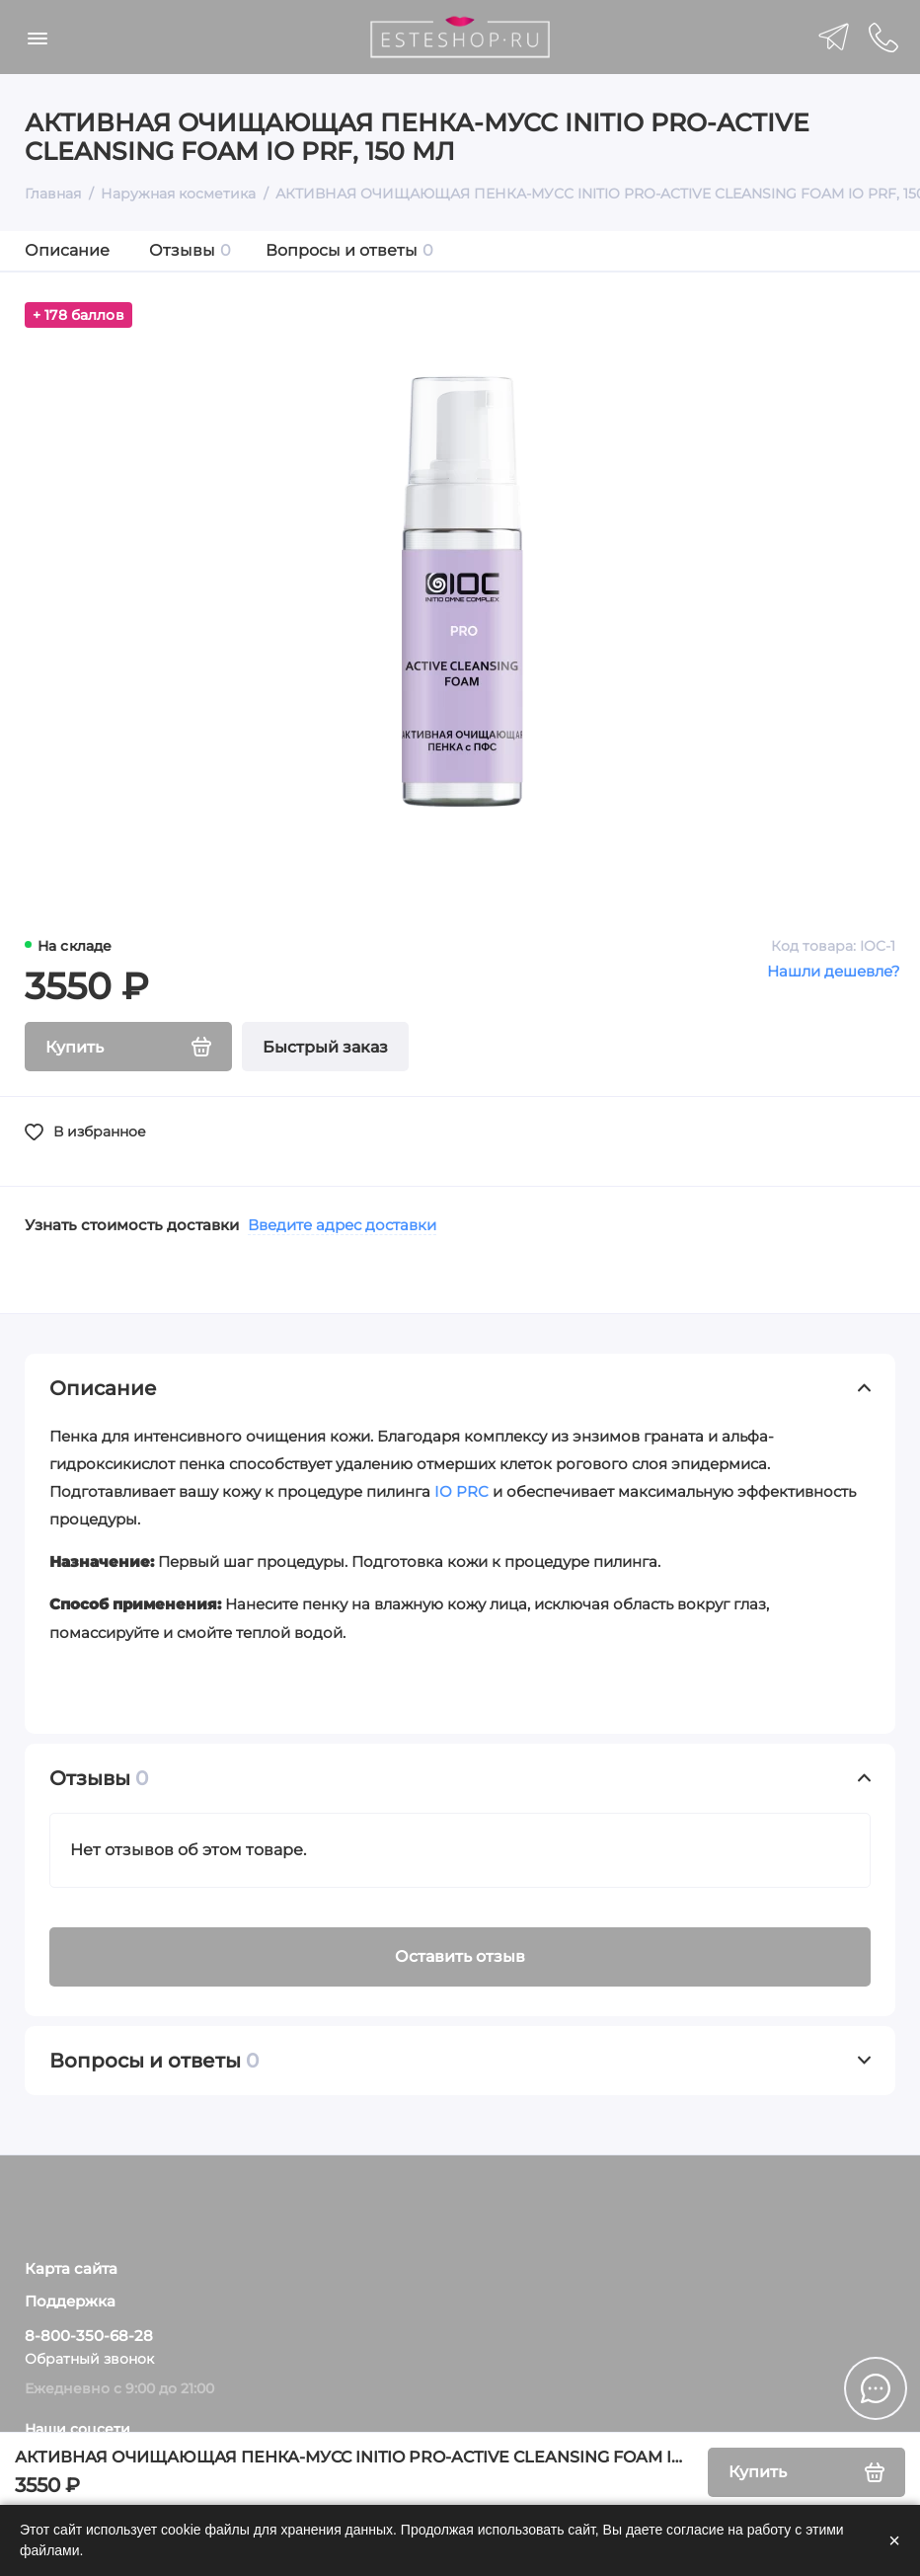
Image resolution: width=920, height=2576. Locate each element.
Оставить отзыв (460, 1956)
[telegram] (834, 37)
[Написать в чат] (875, 2388)
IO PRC (461, 1491)
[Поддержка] (883, 37)
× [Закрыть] (894, 2540)
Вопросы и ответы (349, 250)
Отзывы (190, 250)
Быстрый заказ (325, 1047)
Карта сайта (71, 2269)
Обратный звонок (89, 2359)
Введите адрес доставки (342, 1224)
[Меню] (37, 37)
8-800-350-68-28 (89, 2335)
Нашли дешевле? (833, 971)
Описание (67, 250)
